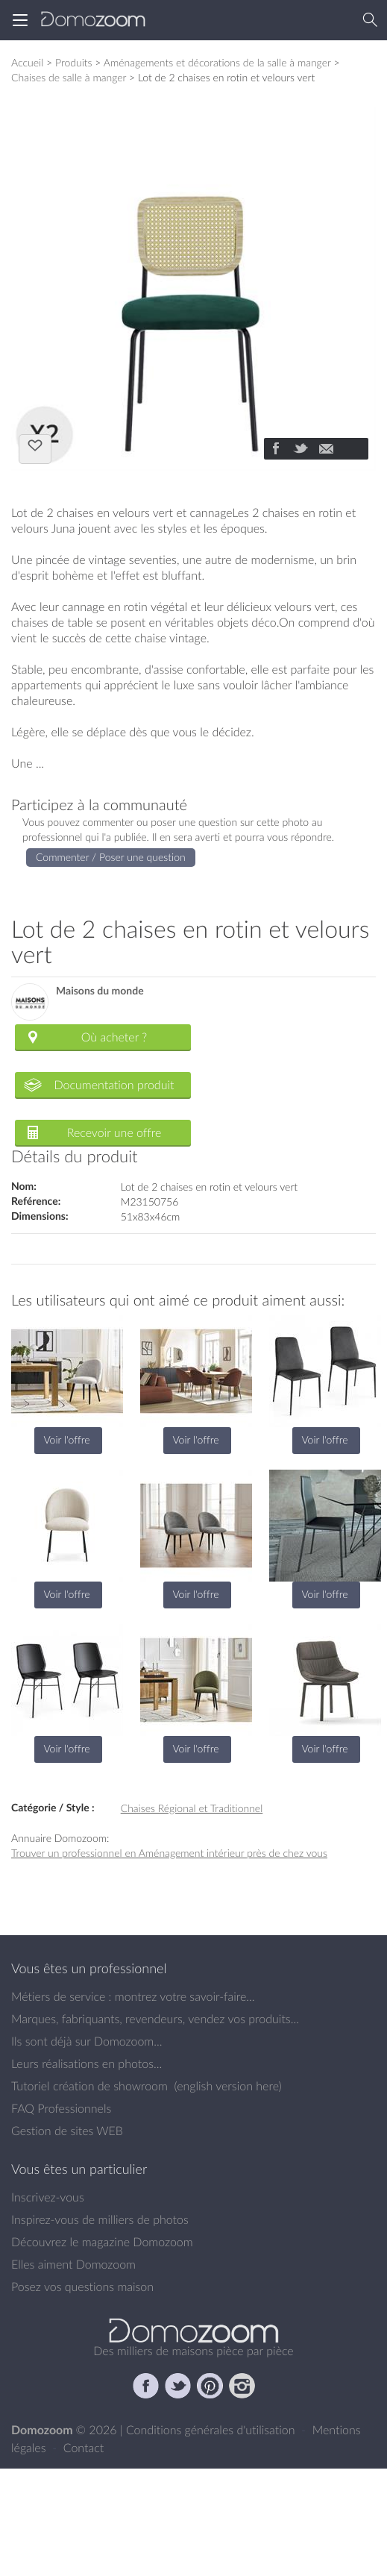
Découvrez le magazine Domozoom (102, 2242)
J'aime (35, 447)
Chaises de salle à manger (68, 77)
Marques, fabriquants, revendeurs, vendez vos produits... (155, 2019)
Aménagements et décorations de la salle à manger (217, 62)
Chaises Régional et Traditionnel (192, 1808)
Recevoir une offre (114, 1132)
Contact (83, 2447)
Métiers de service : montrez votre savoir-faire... (133, 1996)
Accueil (27, 62)
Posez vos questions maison (82, 2286)
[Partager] (275, 449)
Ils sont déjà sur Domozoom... (86, 2041)
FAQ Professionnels (61, 2108)
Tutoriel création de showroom (89, 2086)
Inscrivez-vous (47, 2197)
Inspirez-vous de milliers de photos (100, 2219)
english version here (227, 2086)
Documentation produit (114, 1085)
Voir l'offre (66, 1439)
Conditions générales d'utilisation (212, 2430)
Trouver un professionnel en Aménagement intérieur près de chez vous (169, 1853)
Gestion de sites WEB (67, 2130)
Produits (73, 62)
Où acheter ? (114, 1037)
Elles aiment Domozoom (73, 2264)
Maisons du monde (100, 991)
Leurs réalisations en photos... (86, 2063)
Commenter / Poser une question (111, 857)
